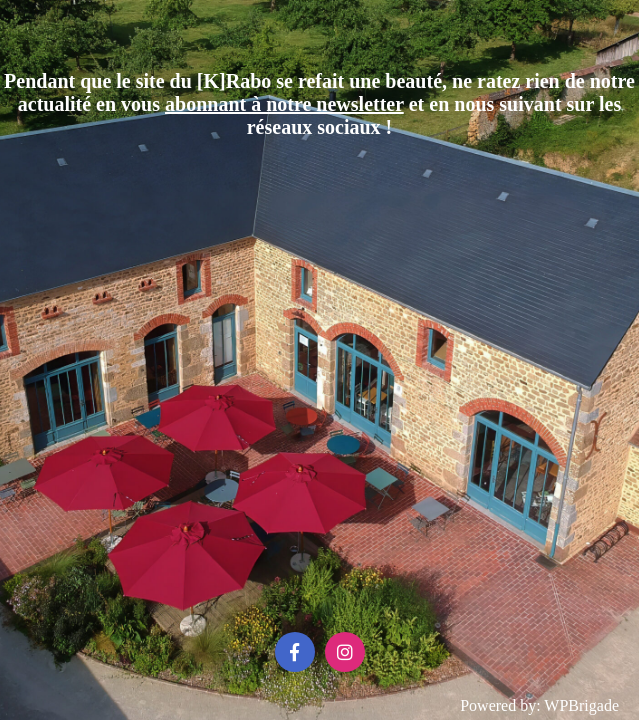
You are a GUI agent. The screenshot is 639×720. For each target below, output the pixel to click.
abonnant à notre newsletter (284, 104)
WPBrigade (581, 705)
